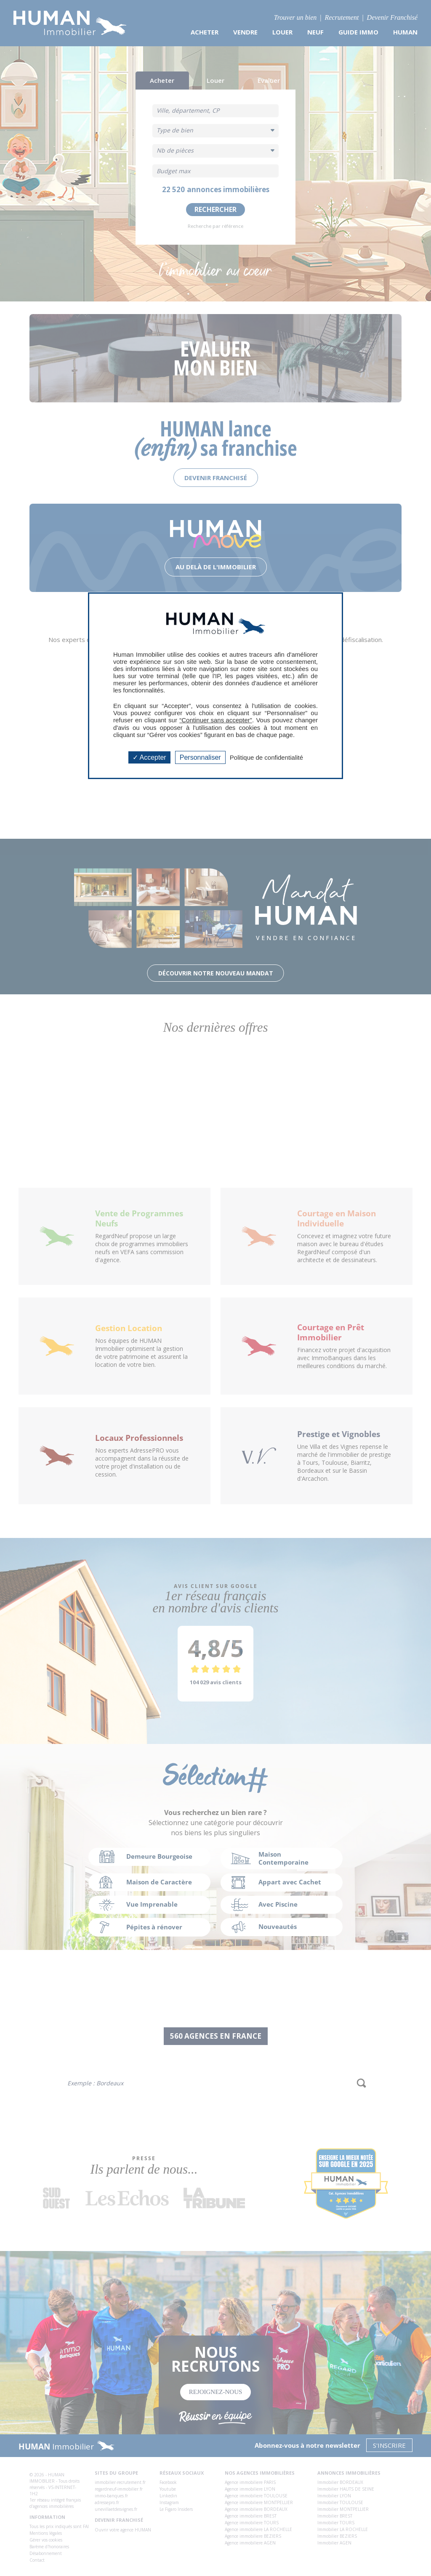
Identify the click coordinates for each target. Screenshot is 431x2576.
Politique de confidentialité (266, 757)
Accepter (149, 757)
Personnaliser (200, 757)
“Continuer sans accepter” (215, 720)
